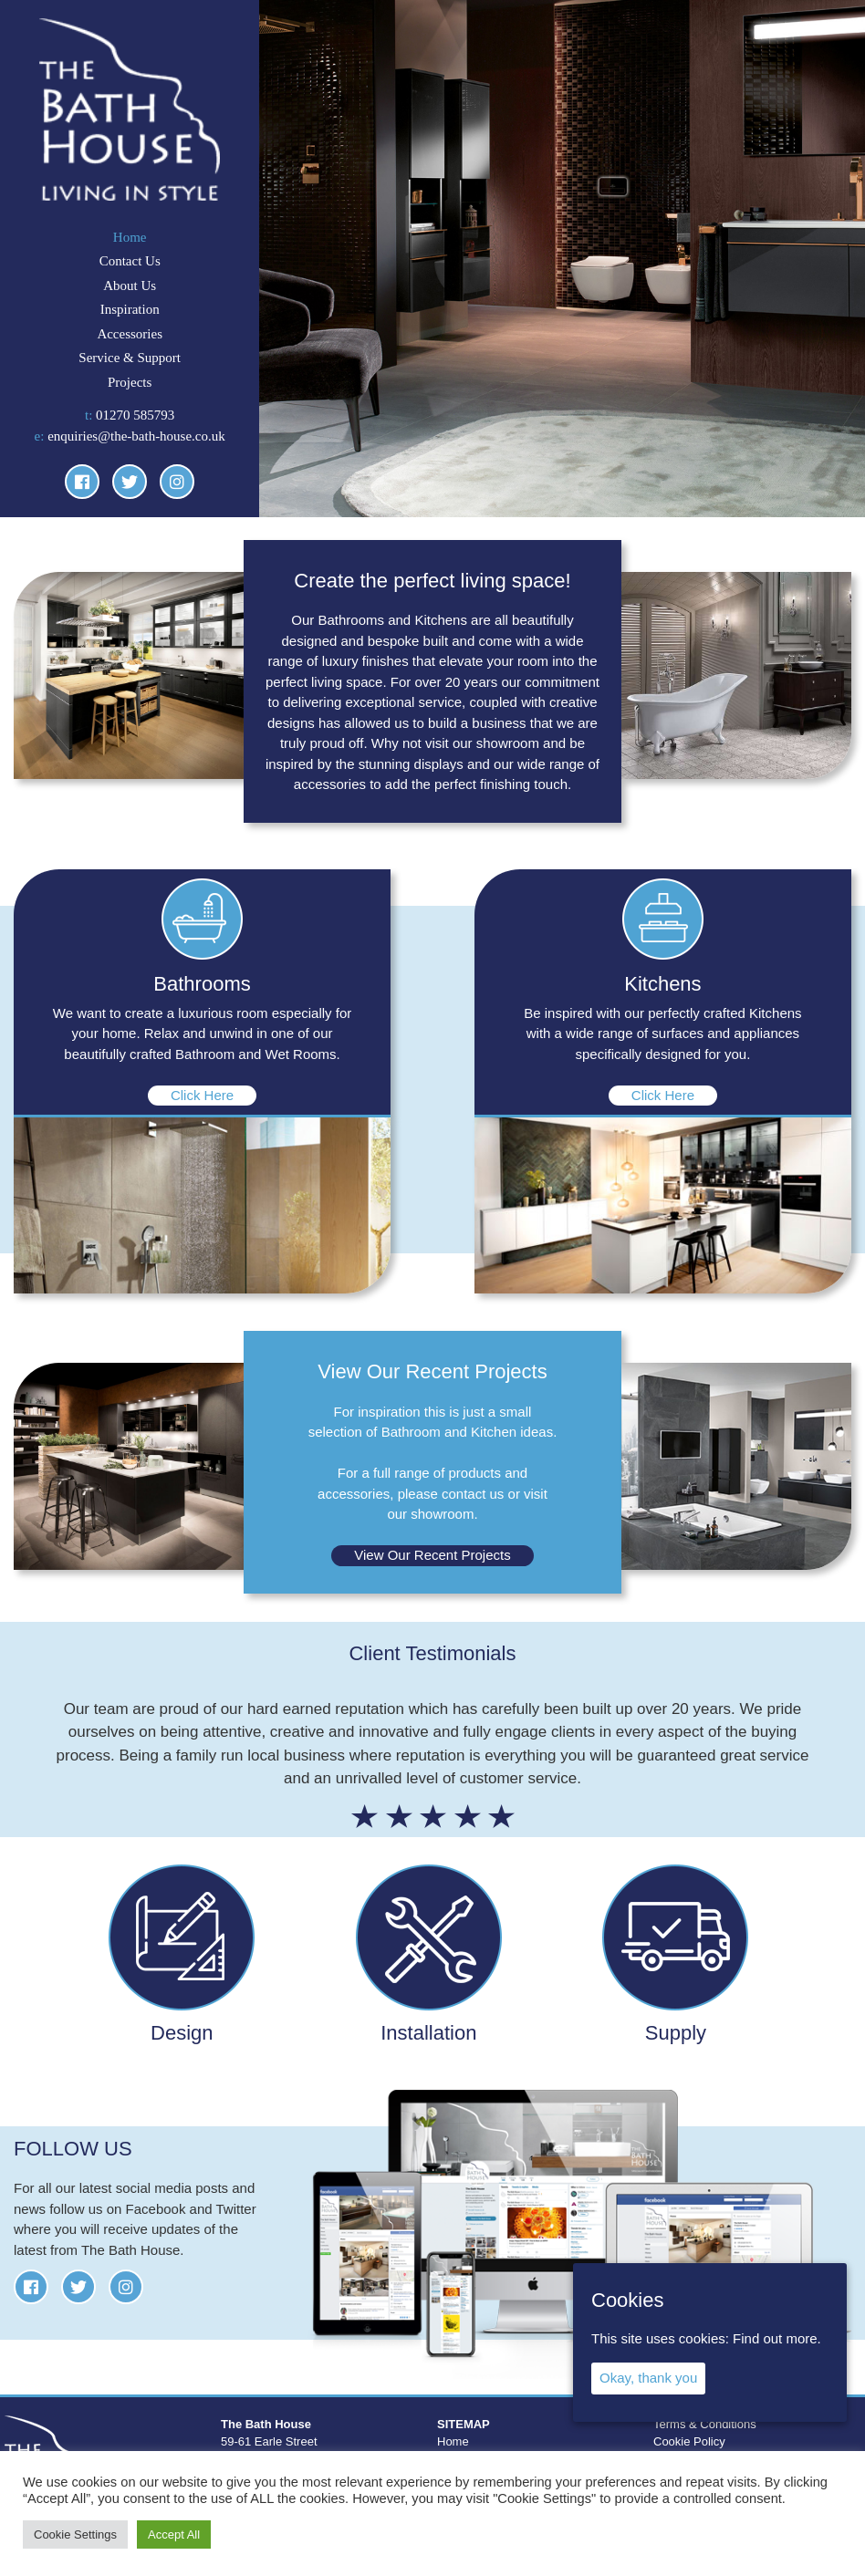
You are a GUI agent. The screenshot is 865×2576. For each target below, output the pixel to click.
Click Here (202, 1095)
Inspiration (130, 309)
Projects (129, 382)
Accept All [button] (174, 2534)
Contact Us (130, 261)
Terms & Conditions (704, 2424)
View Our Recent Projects (432, 1555)
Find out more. (777, 2338)
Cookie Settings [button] (75, 2534)
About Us (129, 285)
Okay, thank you (648, 2377)
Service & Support (129, 357)
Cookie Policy (689, 2441)
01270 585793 (135, 415)
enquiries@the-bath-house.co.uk (136, 436)
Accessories (129, 334)
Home (130, 237)
